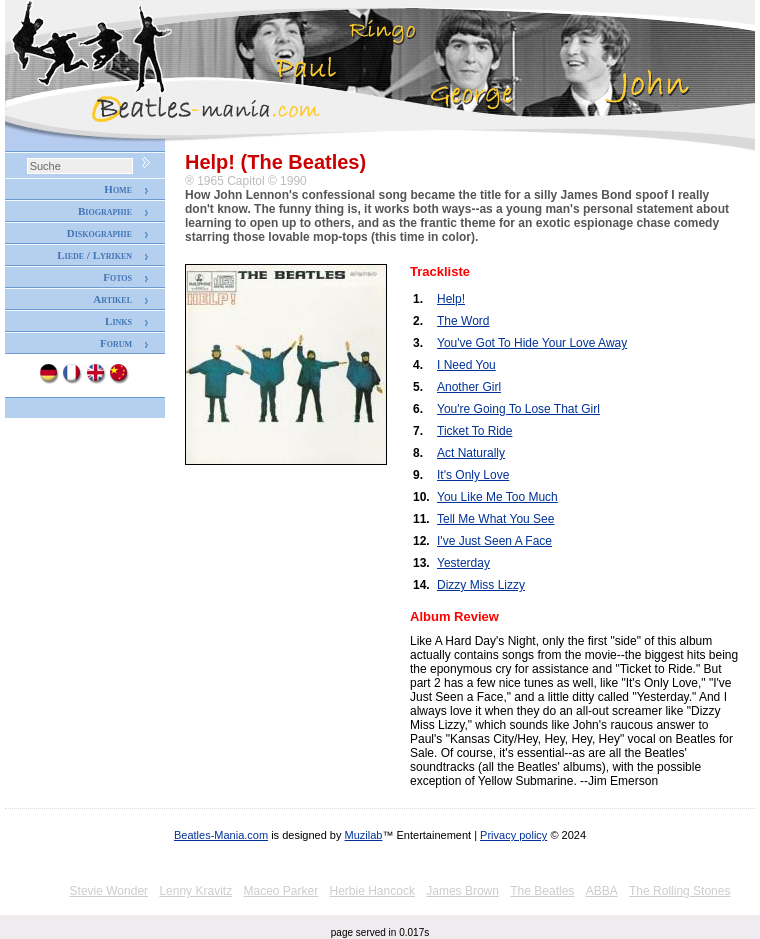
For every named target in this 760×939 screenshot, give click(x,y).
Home (118, 189)
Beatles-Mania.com (221, 835)
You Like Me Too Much (497, 497)
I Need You (466, 365)
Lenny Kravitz (195, 891)
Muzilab (364, 835)
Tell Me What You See (495, 519)
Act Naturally (471, 453)
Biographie (105, 211)
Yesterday (463, 563)
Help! (451, 299)
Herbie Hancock (372, 891)
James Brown (462, 891)
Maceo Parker (280, 891)
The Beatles (542, 891)
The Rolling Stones (679, 891)
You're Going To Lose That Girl (518, 409)
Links (118, 321)
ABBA (602, 891)
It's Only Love (473, 475)
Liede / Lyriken (94, 255)
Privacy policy (513, 835)
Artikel (112, 299)
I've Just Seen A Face (494, 541)
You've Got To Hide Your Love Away (532, 343)
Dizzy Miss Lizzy (481, 585)
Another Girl (469, 387)
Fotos (117, 277)
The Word (463, 321)
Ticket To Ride (474, 431)
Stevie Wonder (109, 891)
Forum (116, 343)
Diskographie (99, 233)
